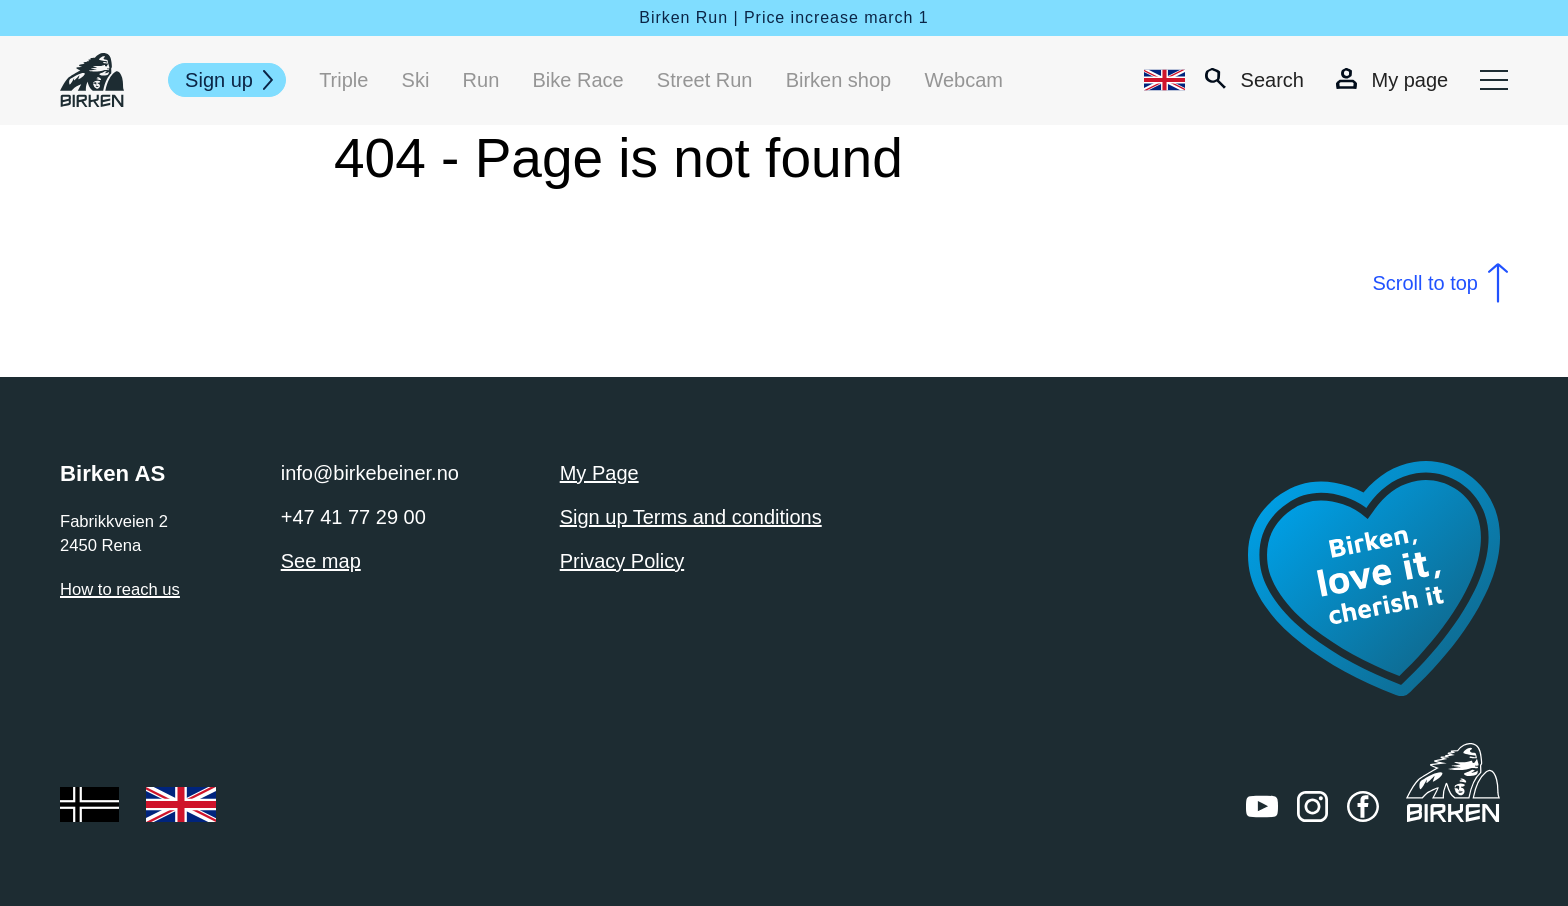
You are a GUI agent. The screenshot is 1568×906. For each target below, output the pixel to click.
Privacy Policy (622, 561)
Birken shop (839, 80)
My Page (599, 473)
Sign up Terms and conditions (691, 517)
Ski (416, 80)
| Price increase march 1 (830, 17)
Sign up (219, 80)
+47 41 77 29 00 (353, 517)
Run (481, 80)
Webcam (963, 80)
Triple (343, 80)
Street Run (705, 80)
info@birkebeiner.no (370, 473)
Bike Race (577, 80)
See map (321, 561)
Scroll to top (1425, 283)
